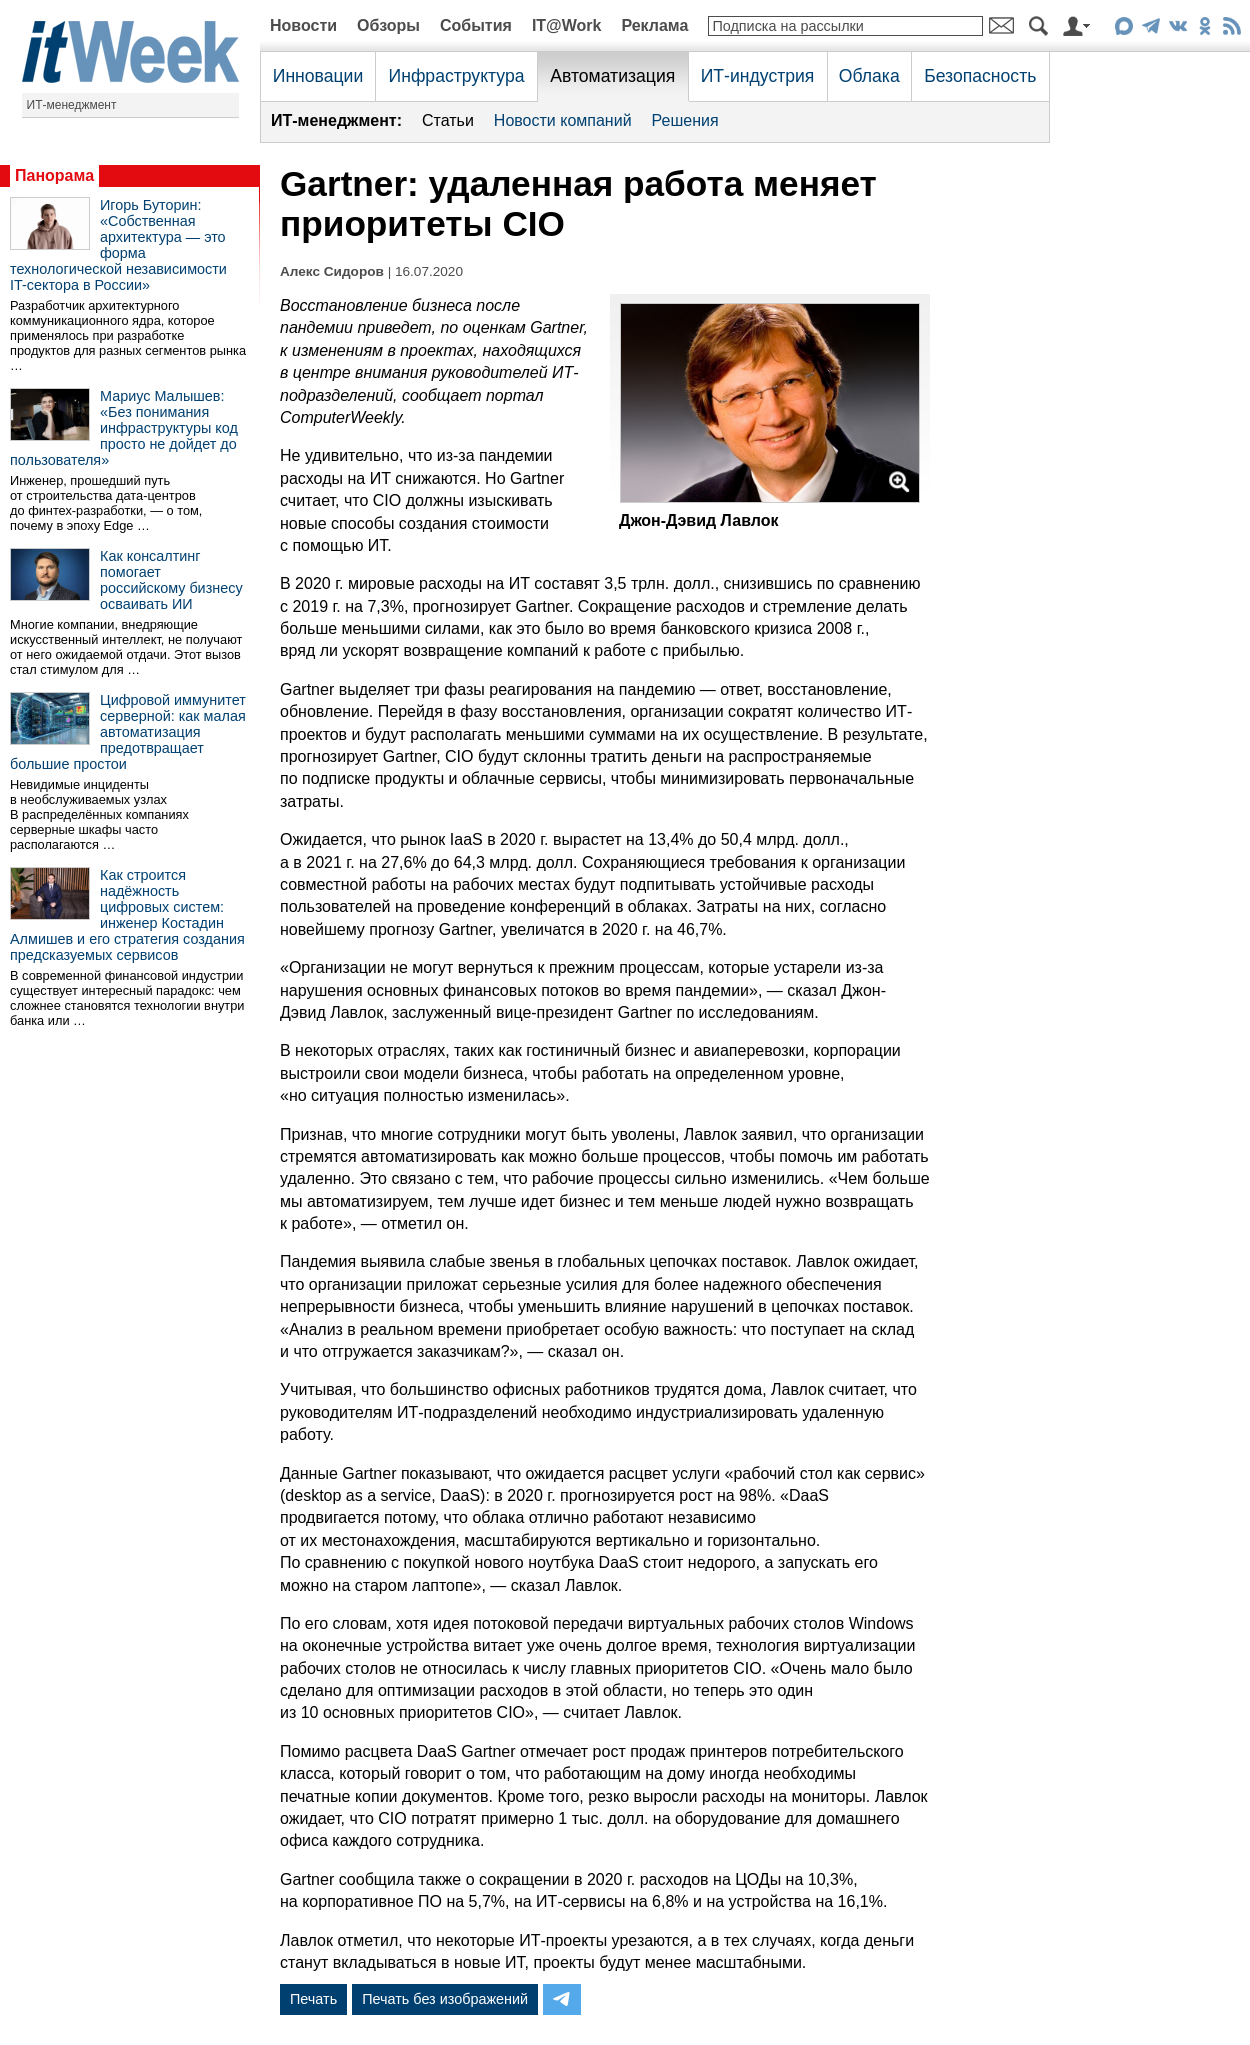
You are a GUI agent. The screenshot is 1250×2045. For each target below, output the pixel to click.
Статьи (448, 120)
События (476, 25)
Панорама (54, 175)
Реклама (654, 25)
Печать (313, 1999)
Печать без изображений (445, 1999)
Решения (685, 120)
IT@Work (567, 25)
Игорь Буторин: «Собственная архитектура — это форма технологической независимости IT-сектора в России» (118, 245)
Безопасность (980, 76)
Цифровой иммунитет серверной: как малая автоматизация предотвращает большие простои (128, 732)
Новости (303, 25)
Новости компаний (563, 120)
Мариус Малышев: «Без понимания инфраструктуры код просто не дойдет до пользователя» (124, 428)
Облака (869, 76)
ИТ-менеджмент (72, 105)
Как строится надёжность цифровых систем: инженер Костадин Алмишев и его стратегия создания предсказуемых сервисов (127, 915)
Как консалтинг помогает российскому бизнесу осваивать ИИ (171, 580)
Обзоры (388, 25)
